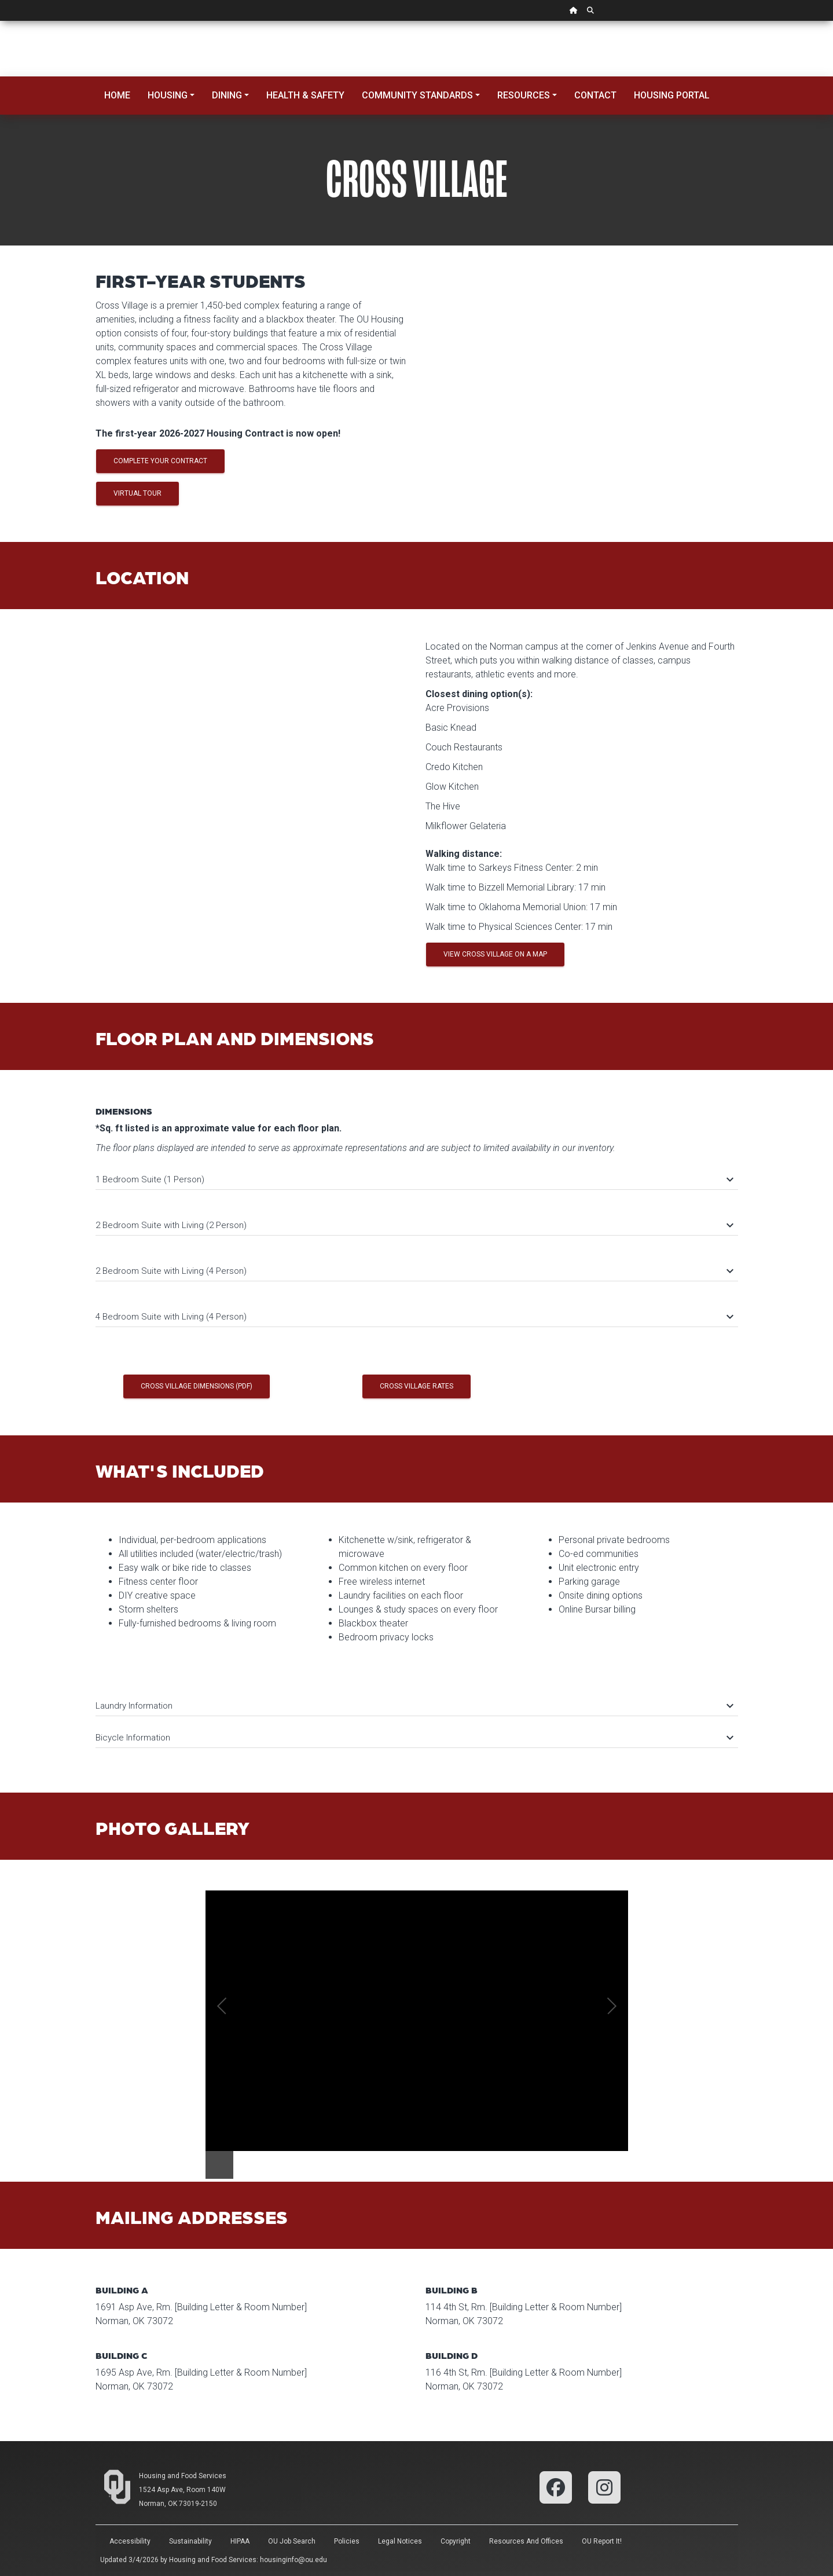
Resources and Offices (526, 2541)
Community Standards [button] (417, 95)
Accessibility (130, 2541)
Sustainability (190, 2541)
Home (117, 95)
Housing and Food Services (182, 2476)
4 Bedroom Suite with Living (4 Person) (414, 1317)
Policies (346, 2541)
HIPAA (239, 2541)
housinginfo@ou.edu (293, 2560)
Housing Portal (672, 95)
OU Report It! (602, 2541)
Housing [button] (168, 95)
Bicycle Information (414, 1738)
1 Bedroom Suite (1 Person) (414, 1179)
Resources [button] (523, 95)
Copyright (456, 2541)
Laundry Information (414, 1706)
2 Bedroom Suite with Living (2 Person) (414, 1225)
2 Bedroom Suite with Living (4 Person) (414, 1271)
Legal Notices (400, 2541)
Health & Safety (305, 95)
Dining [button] (227, 95)
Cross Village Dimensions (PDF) (196, 1386)
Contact (595, 95)
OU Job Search (291, 2541)
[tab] (417, 1174)
